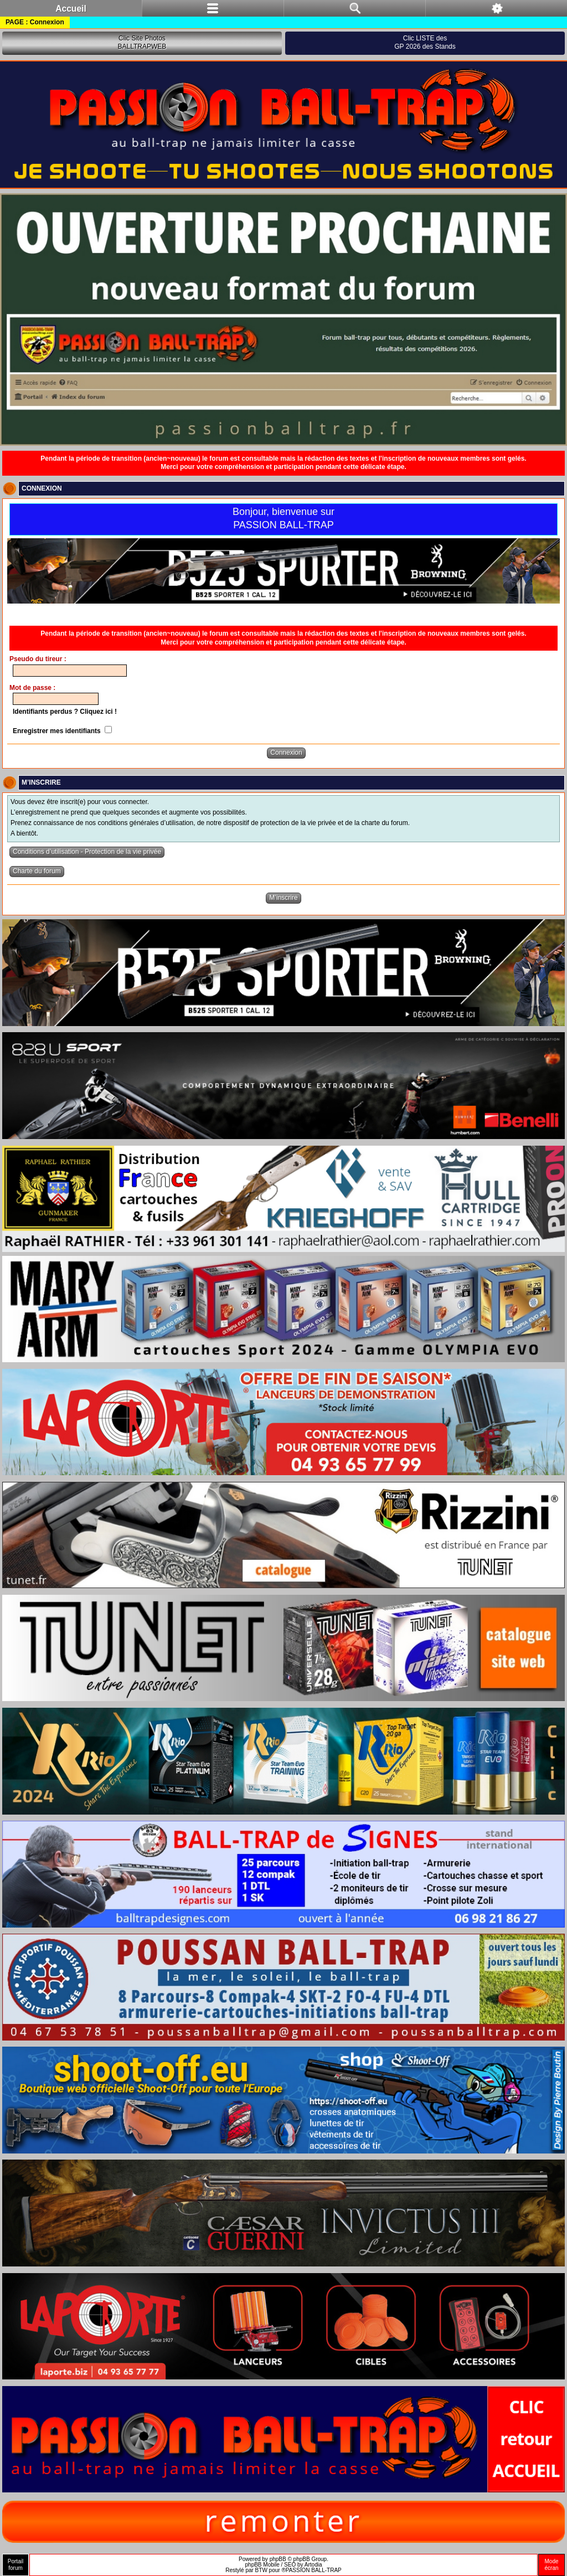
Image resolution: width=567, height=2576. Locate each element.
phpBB (278, 2559)
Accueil (70, 8)
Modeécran (551, 2564)
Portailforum (15, 2564)
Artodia (313, 2565)
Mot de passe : (32, 688)
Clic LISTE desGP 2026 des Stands (425, 42)
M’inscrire (283, 897)
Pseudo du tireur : (37, 659)
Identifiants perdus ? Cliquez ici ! (65, 711)
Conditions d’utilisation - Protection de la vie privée (87, 852)
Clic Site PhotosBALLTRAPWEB (142, 42)
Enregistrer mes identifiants (62, 731)
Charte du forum (37, 871)
